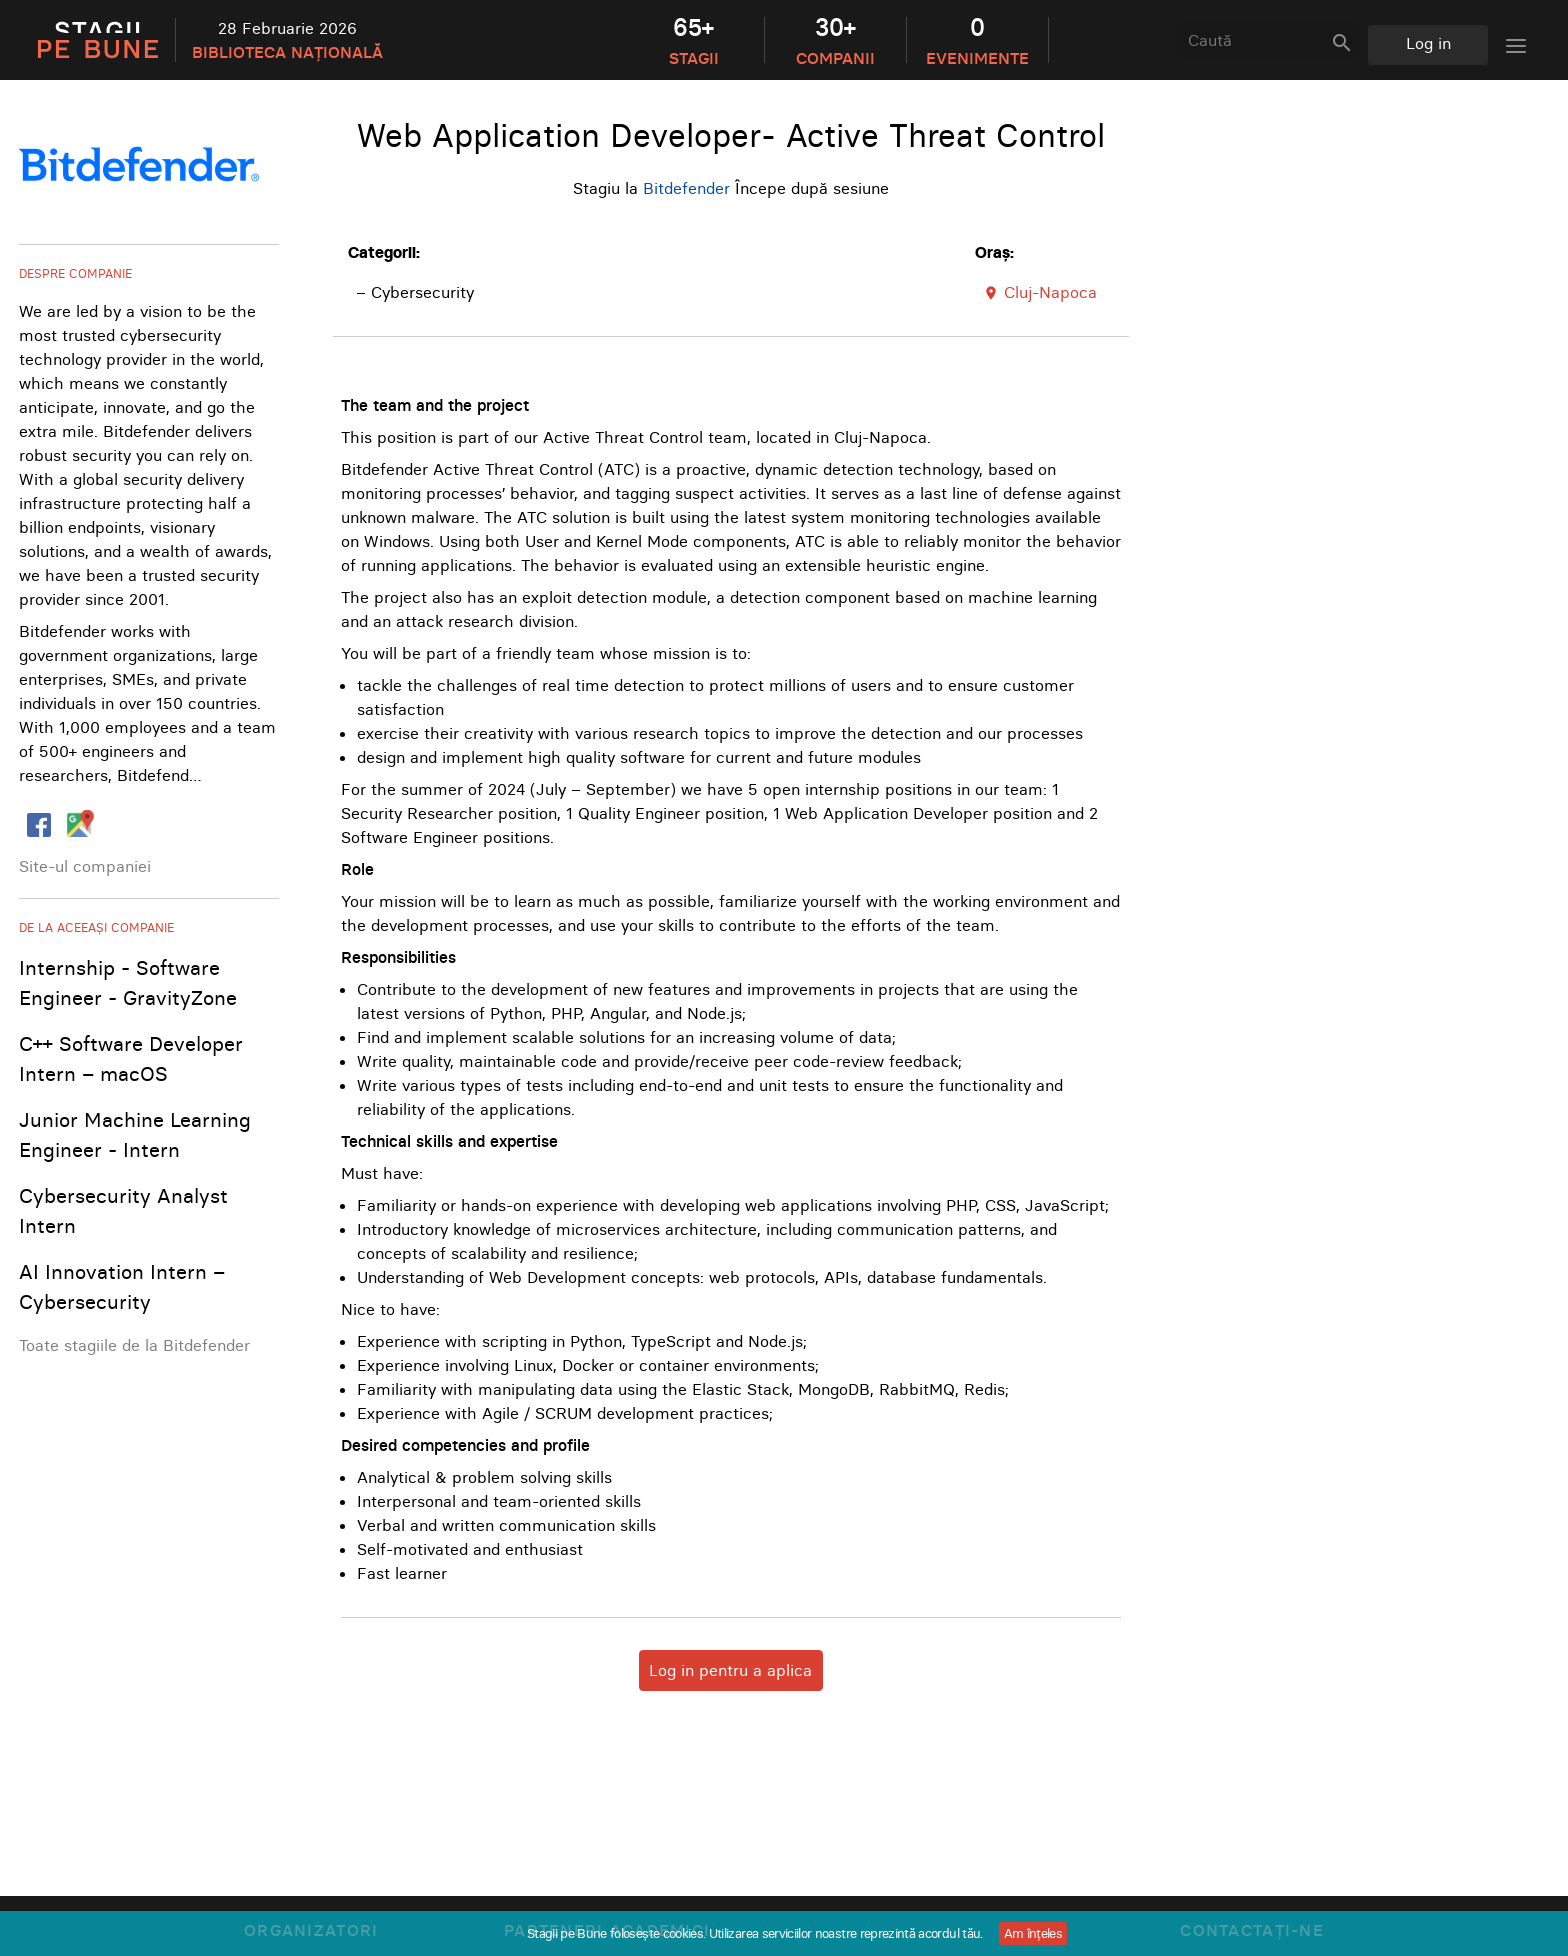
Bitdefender (686, 188)
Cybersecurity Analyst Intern (123, 1210)
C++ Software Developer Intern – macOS (131, 1058)
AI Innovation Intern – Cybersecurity (122, 1286)
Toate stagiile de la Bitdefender (134, 1345)
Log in (1428, 43)
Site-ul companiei (85, 866)
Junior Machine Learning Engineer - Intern (135, 1134)
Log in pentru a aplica (730, 1670)
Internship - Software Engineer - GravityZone (128, 982)
